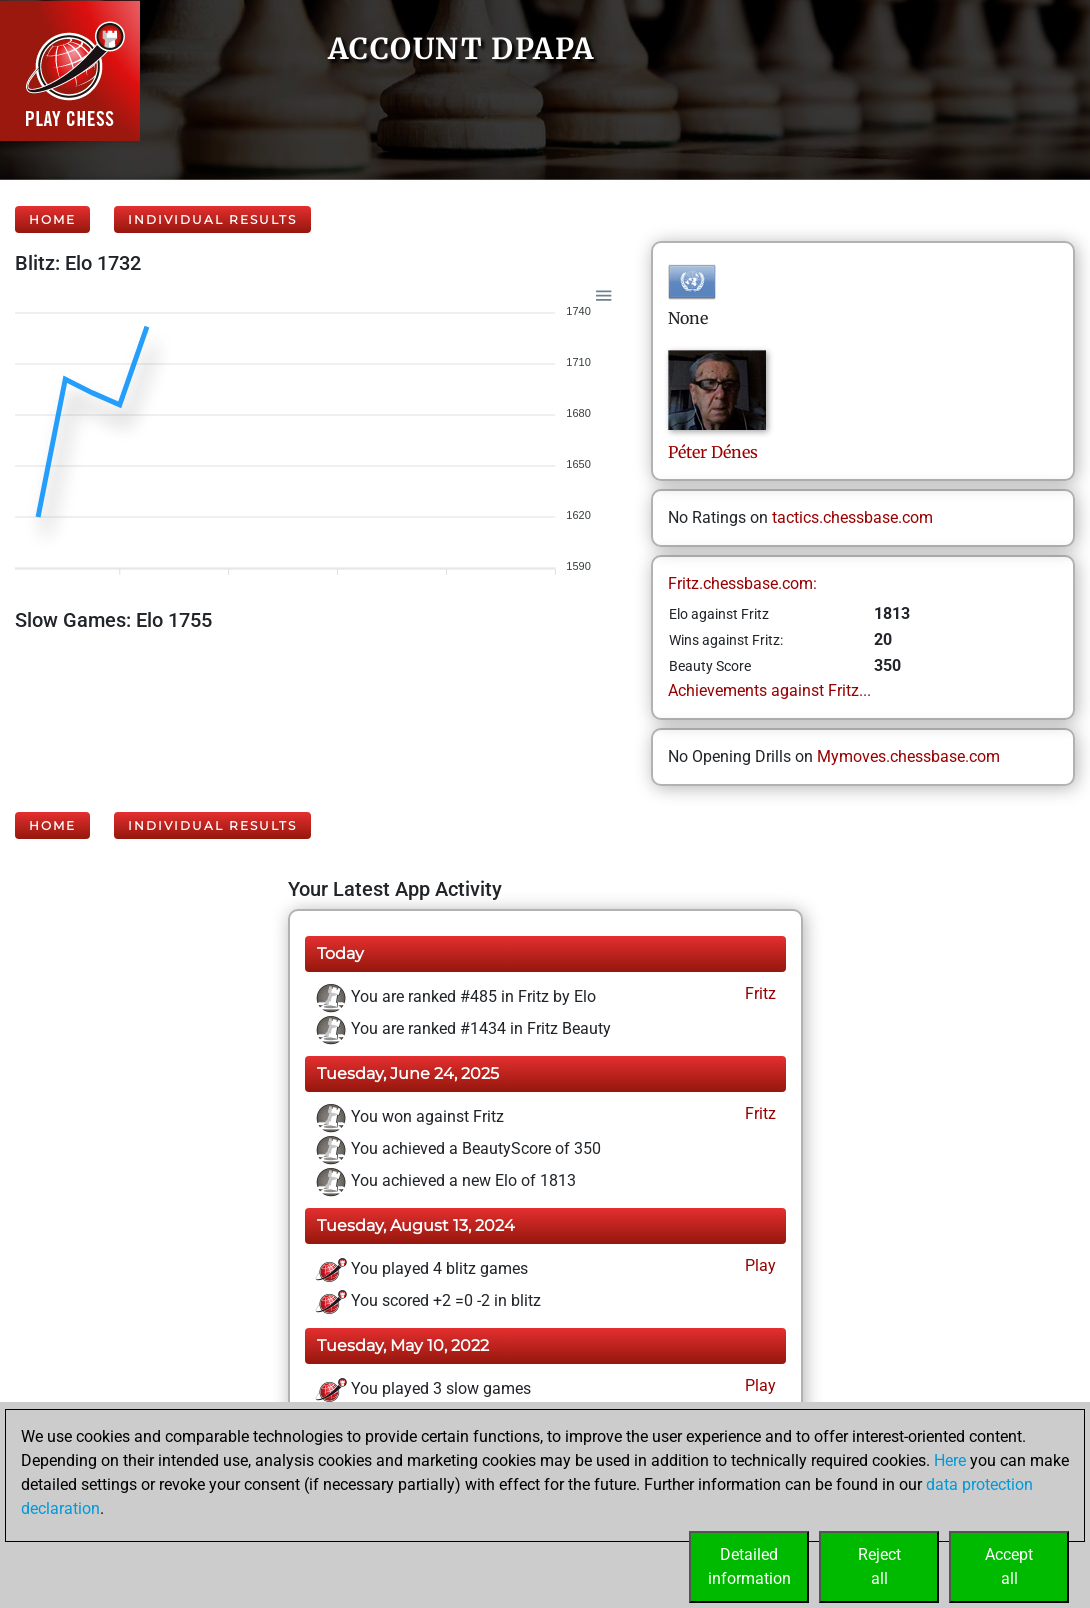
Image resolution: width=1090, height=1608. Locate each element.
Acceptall (1009, 1566)
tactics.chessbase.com (852, 517)
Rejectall (879, 1566)
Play (758, 1265)
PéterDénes (713, 452)
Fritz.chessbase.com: (742, 583)
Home (52, 219)
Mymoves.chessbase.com (908, 756)
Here (950, 1460)
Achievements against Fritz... (769, 690)
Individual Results (212, 219)
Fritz (758, 993)
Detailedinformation (749, 1566)
